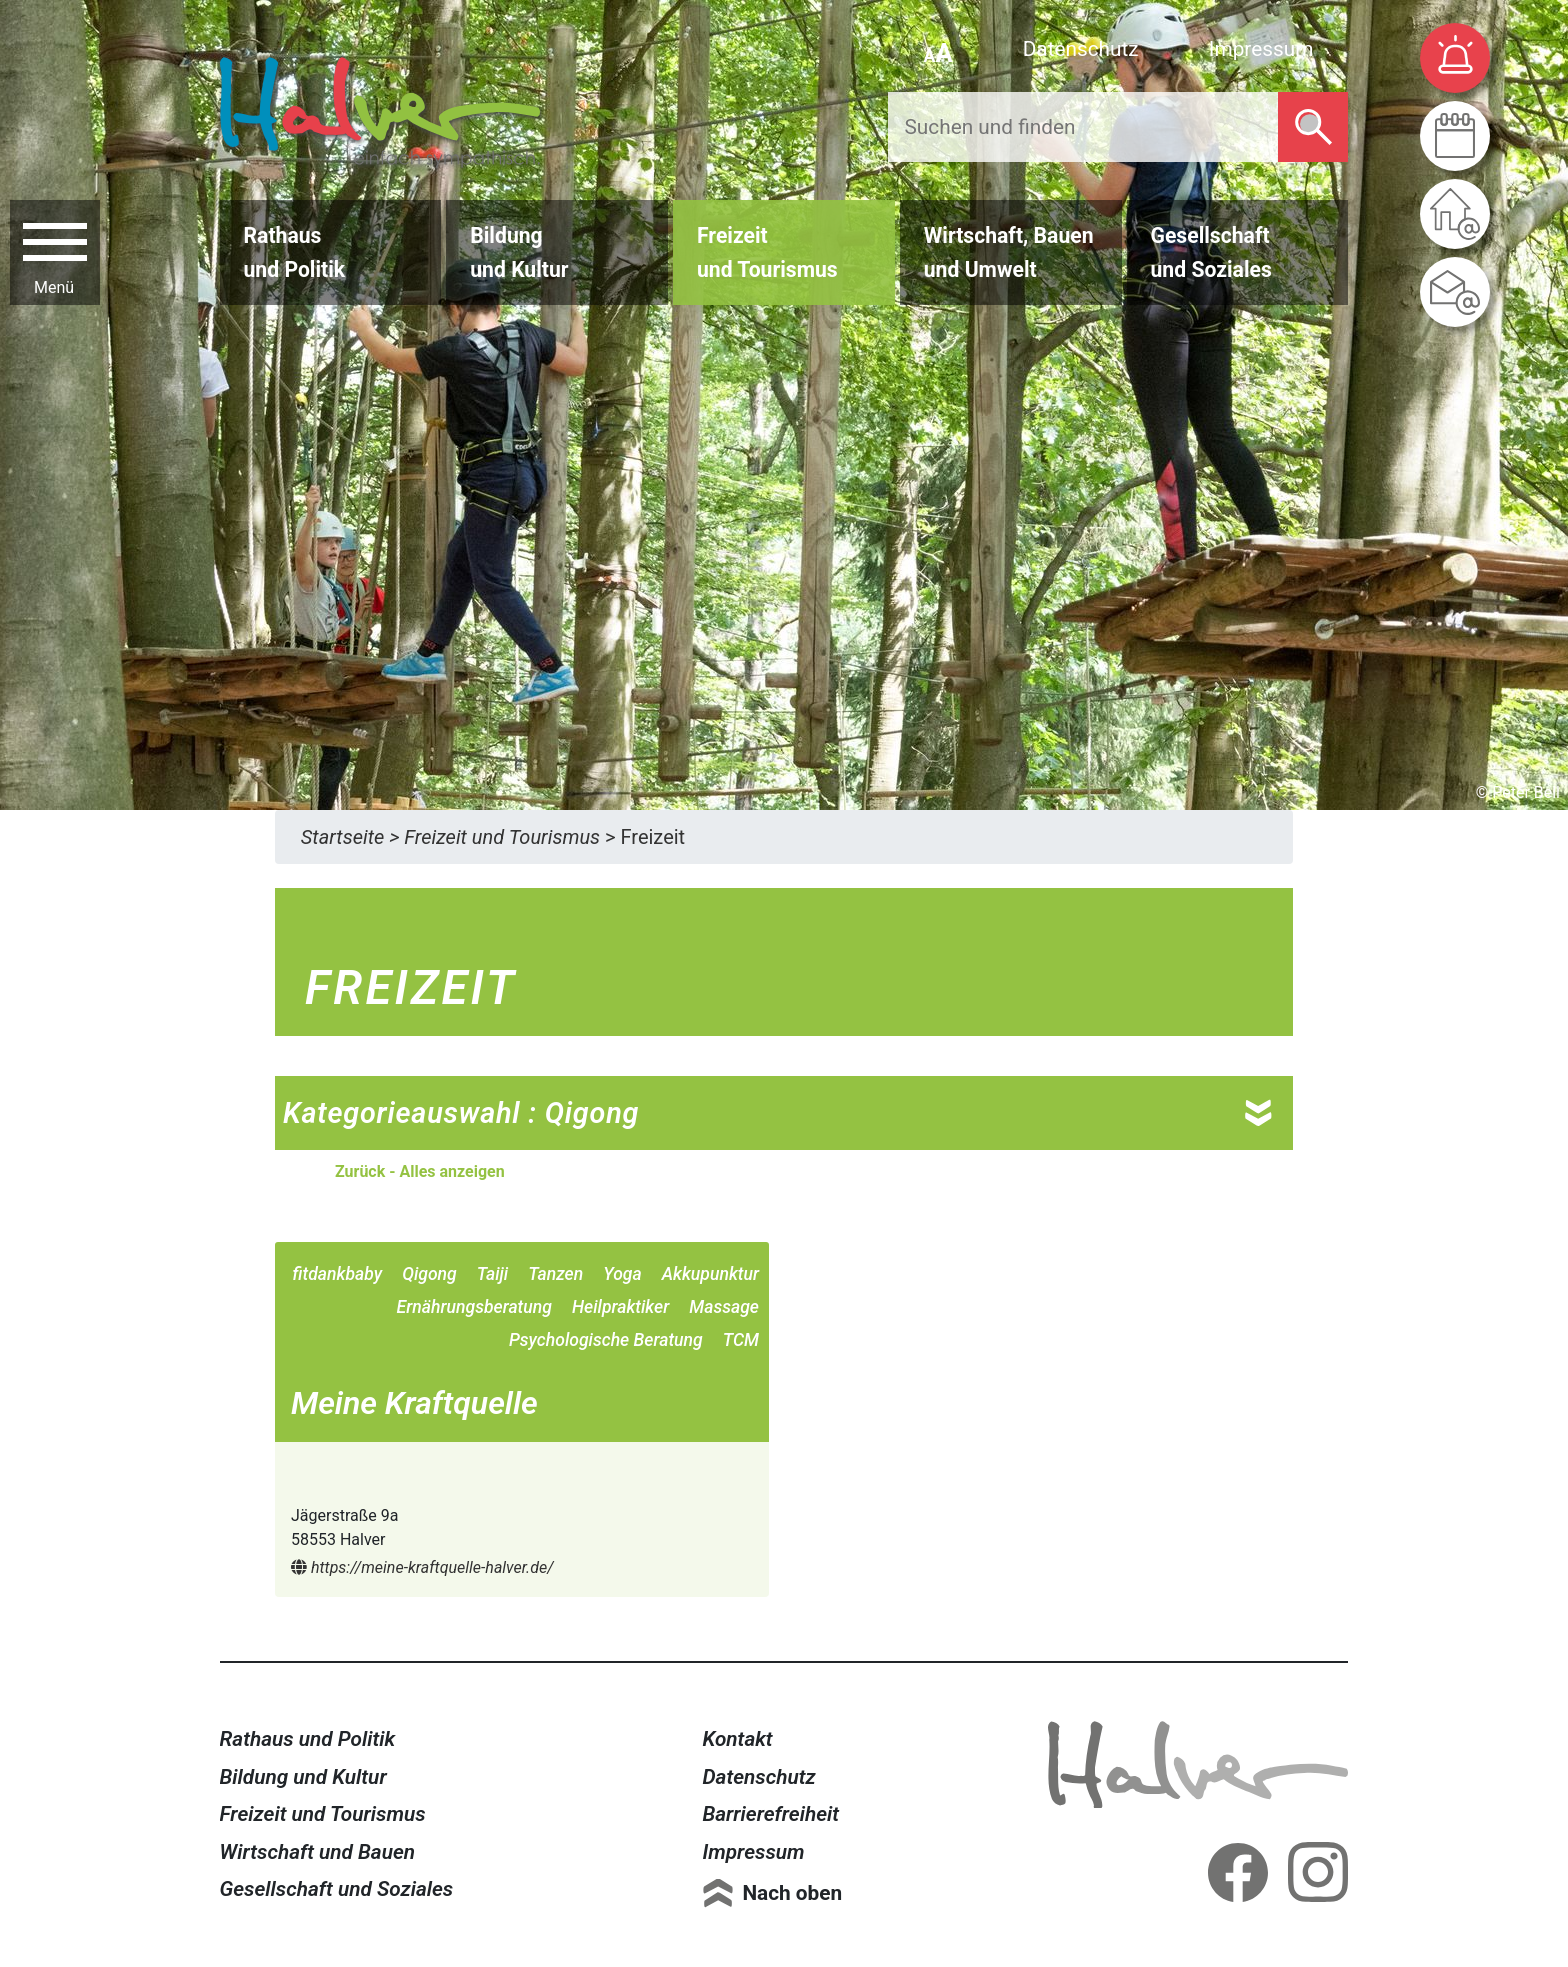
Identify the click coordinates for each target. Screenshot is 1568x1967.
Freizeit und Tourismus (323, 1814)
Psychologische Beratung (606, 1340)
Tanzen (555, 1274)
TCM (741, 1340)
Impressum (1261, 49)
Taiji (492, 1274)
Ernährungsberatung (474, 1307)
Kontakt (737, 1739)
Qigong (429, 1274)
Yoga (622, 1274)
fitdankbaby (338, 1274)
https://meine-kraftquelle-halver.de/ (422, 1567)
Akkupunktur (710, 1274)
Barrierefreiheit (770, 1814)
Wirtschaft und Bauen (318, 1852)
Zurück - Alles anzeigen (420, 1171)
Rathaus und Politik (308, 1739)
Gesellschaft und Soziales (337, 1889)
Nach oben (792, 1893)
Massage (724, 1307)
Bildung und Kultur (303, 1777)
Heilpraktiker (620, 1307)
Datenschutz (1081, 49)
